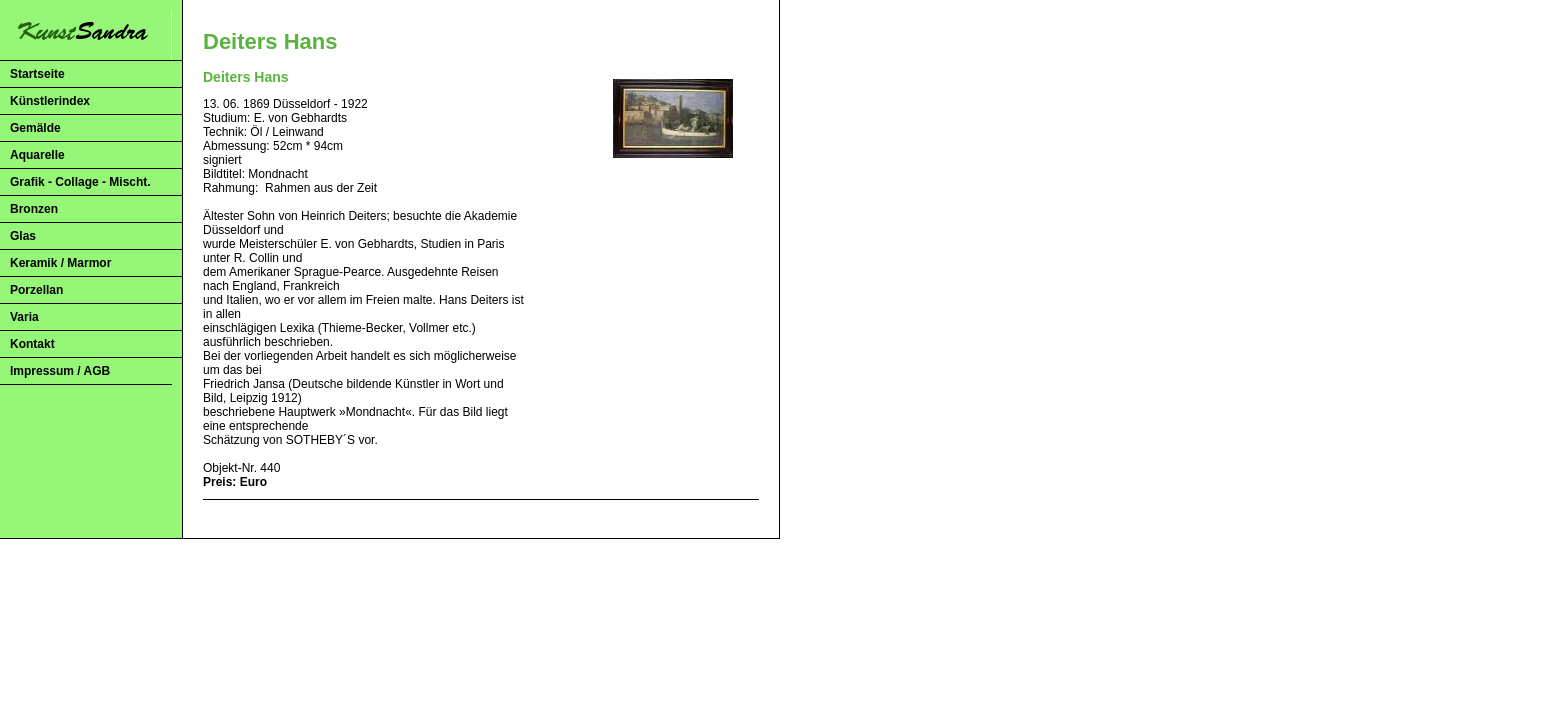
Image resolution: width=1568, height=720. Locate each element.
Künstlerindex (50, 101)
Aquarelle (37, 155)
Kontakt (32, 344)
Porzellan (36, 290)
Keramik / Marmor (60, 263)
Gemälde (35, 128)
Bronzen (34, 209)
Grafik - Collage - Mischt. (80, 182)
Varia (24, 317)
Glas (23, 236)
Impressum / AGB (60, 371)
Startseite (37, 74)
